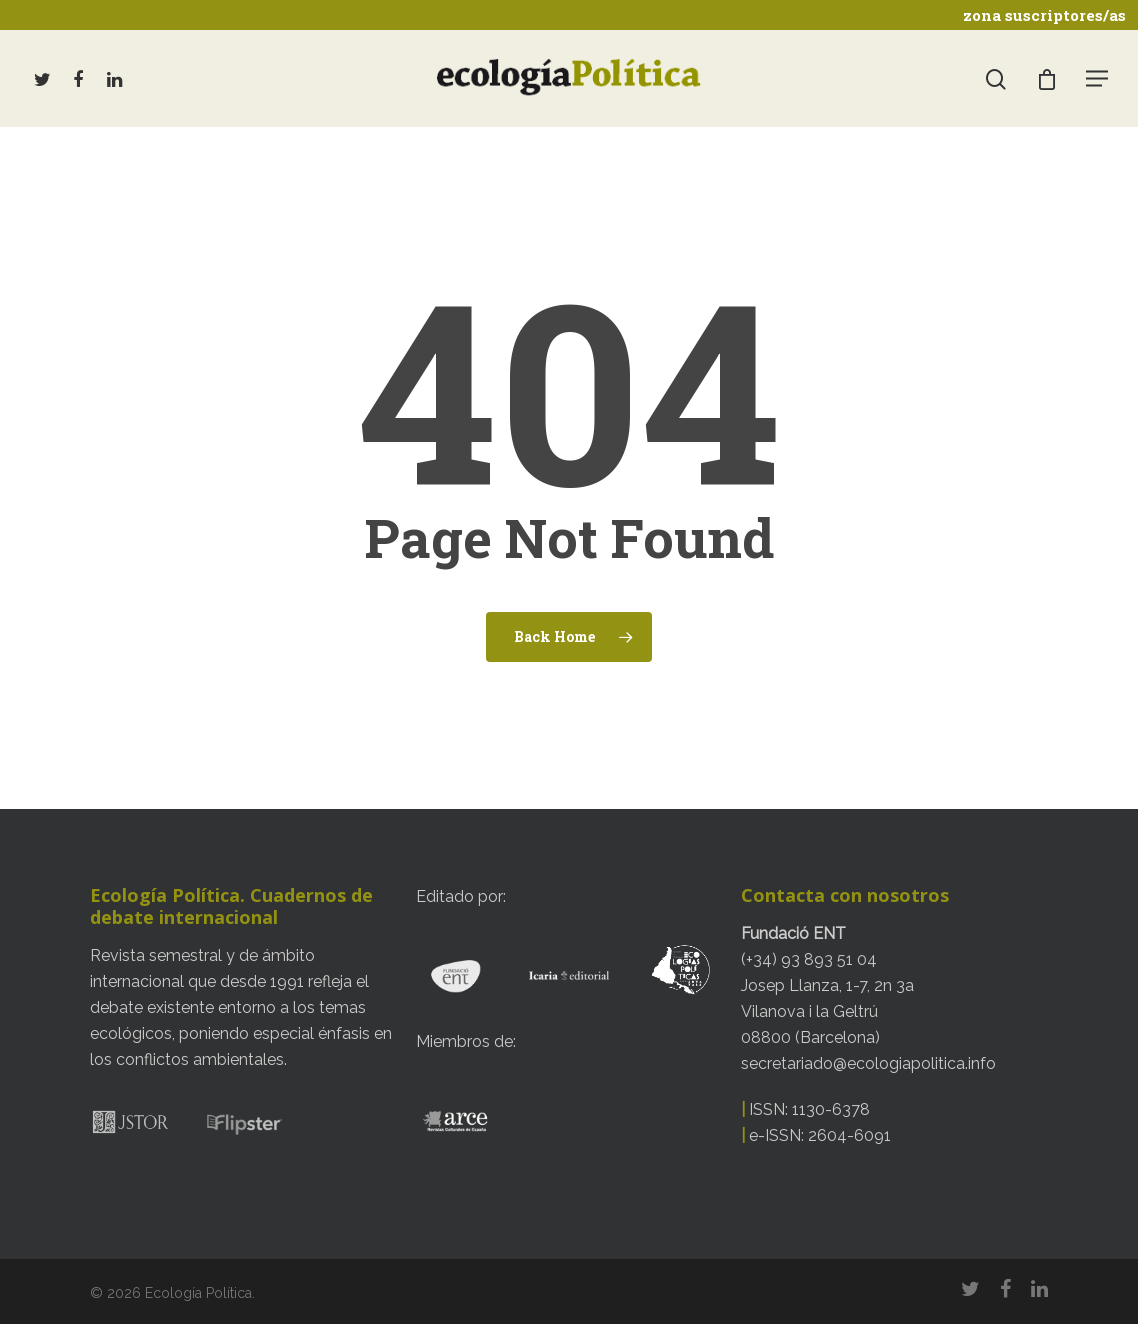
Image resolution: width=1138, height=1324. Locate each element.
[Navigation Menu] (1098, 78)
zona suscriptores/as (1044, 15)
